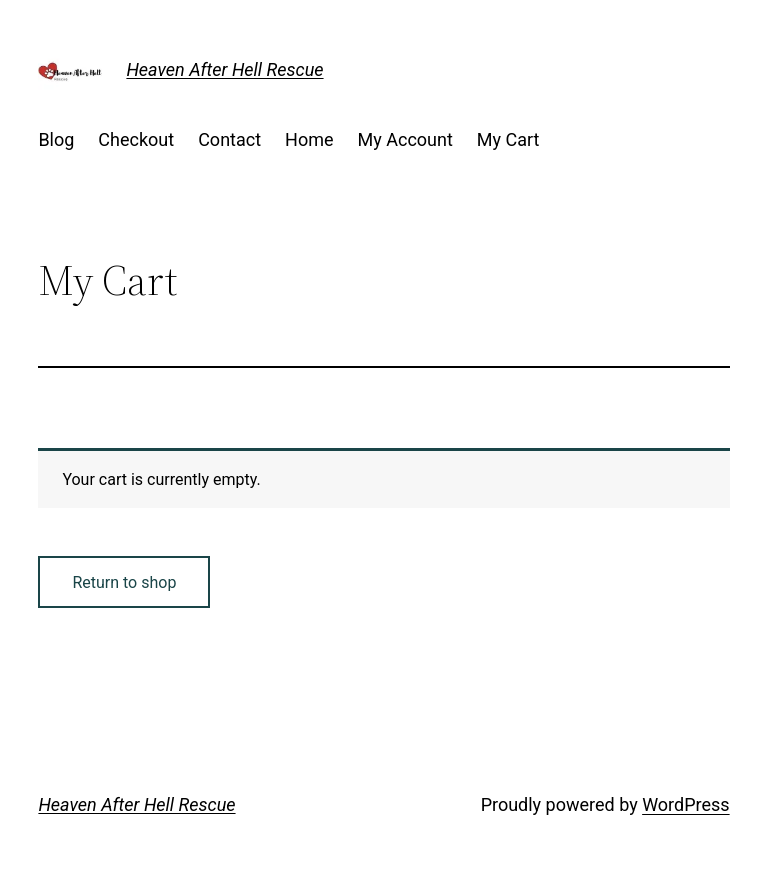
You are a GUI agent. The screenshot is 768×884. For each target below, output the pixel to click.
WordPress (685, 804)
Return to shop (124, 582)
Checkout (136, 139)
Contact (229, 139)
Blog (56, 139)
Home (309, 139)
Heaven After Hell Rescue (224, 69)
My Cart (508, 139)
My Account (405, 139)
